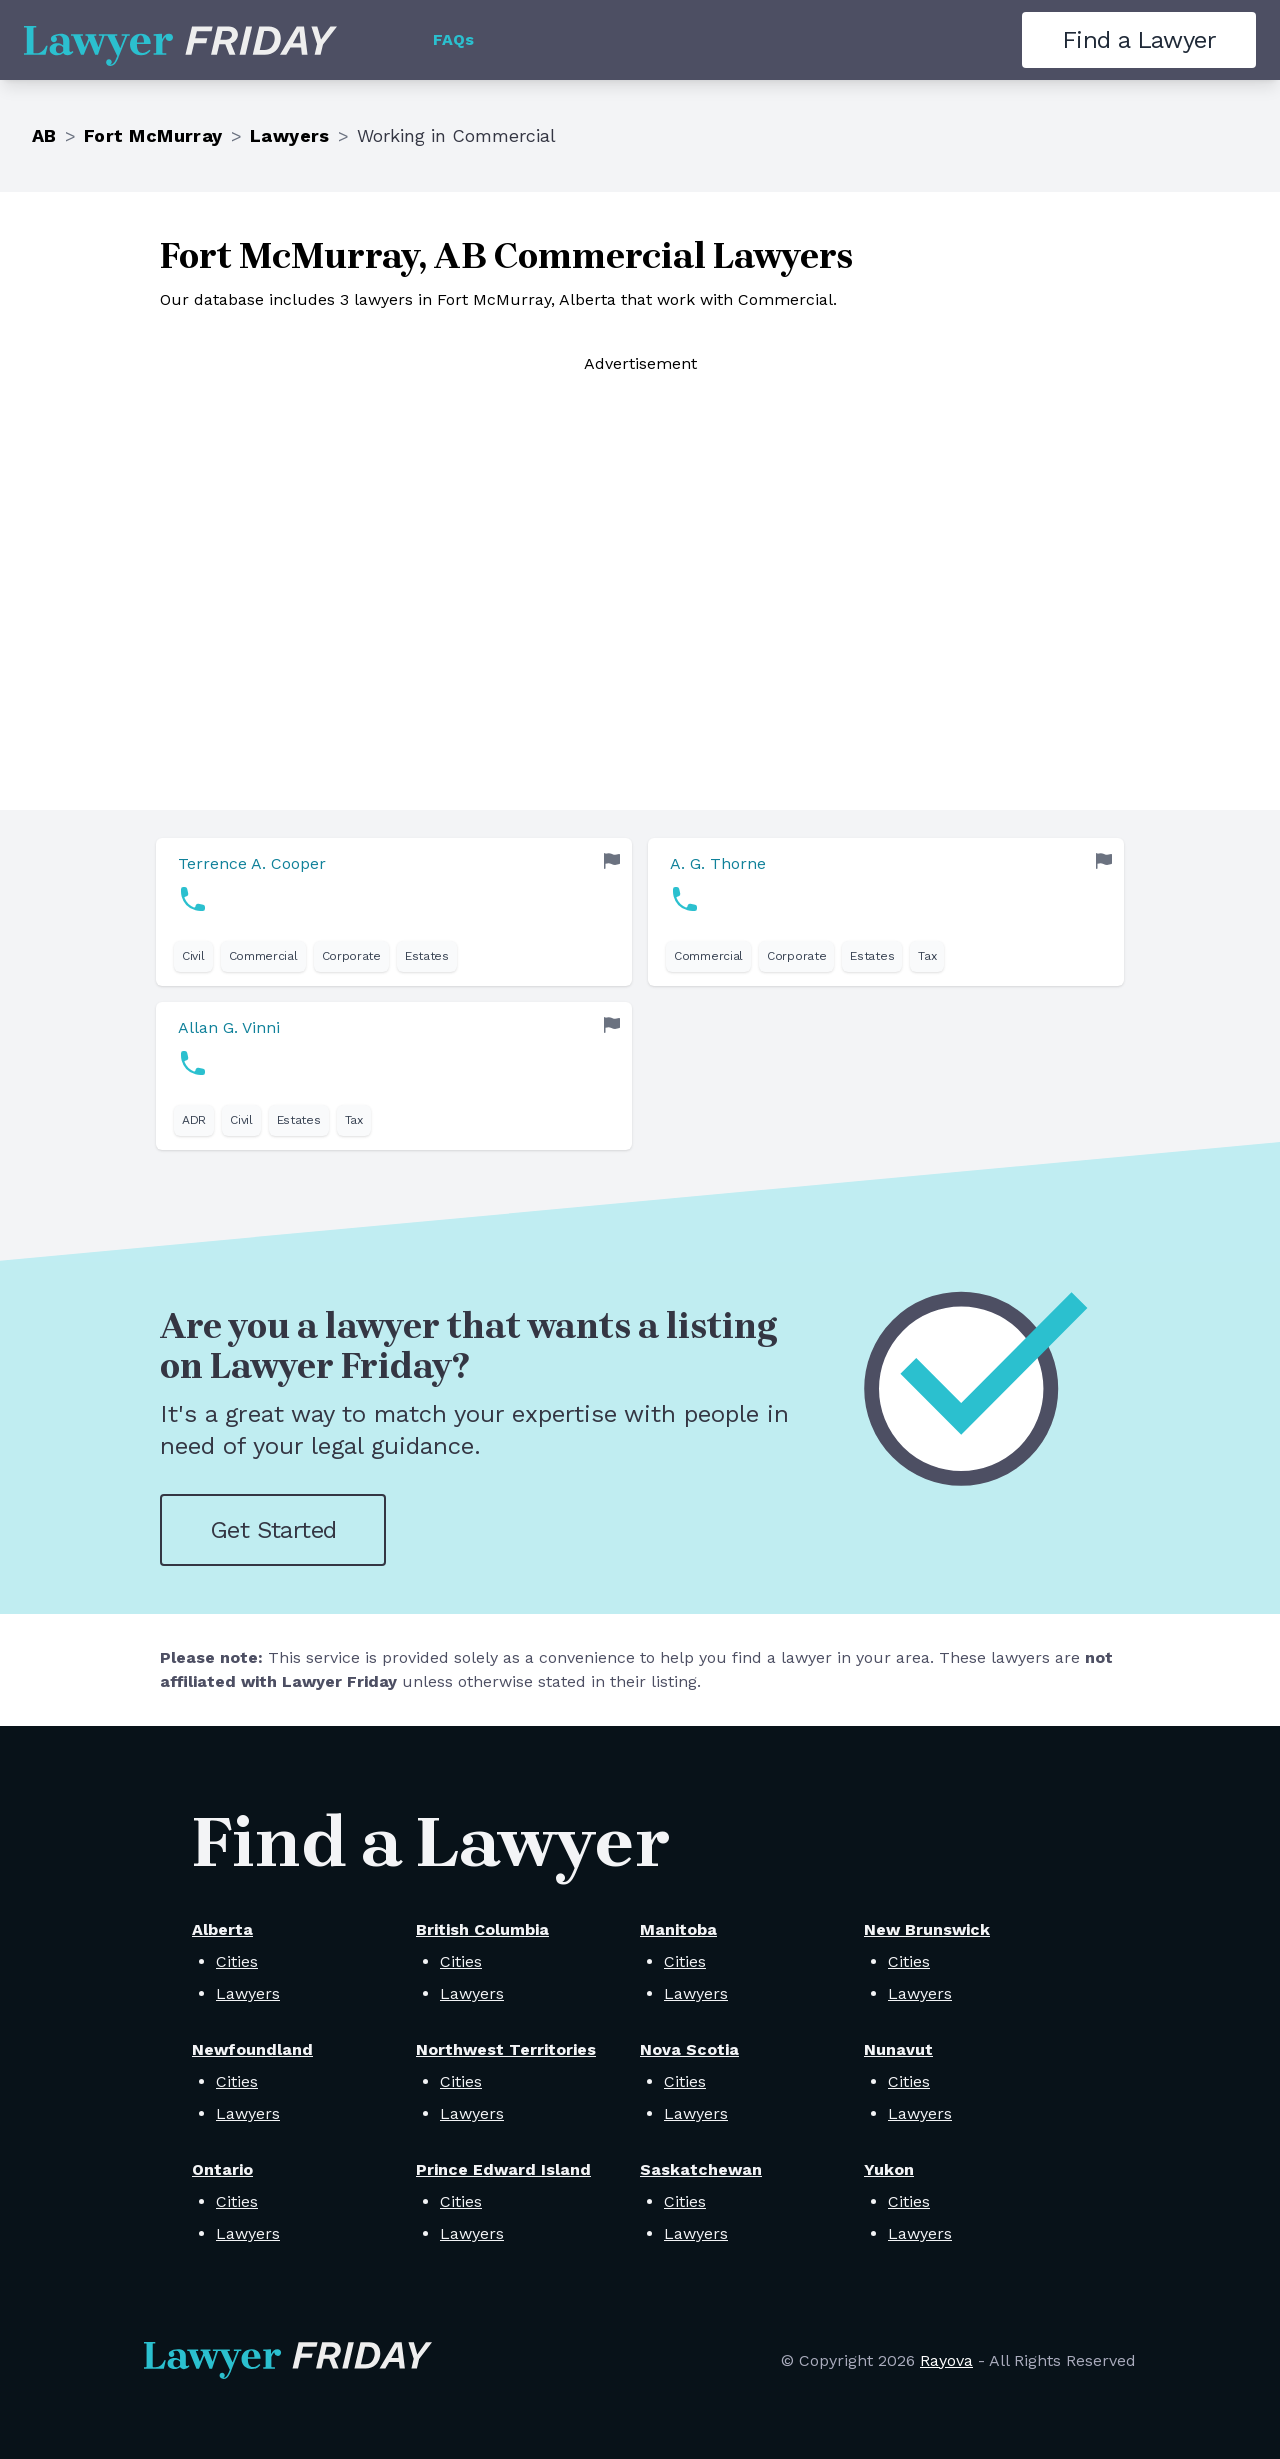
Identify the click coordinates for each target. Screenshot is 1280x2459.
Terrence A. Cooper (252, 863)
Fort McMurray (153, 135)
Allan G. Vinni (229, 1027)
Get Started (273, 1530)
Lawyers (290, 135)
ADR (194, 1120)
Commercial (263, 956)
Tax (927, 956)
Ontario (222, 2169)
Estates (427, 956)
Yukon (889, 2169)
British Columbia (482, 1929)
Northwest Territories (506, 2049)
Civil (193, 956)
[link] (394, 912)
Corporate (351, 956)
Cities (237, 1961)
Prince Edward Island (503, 2169)
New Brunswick (927, 1929)
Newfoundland (252, 2049)
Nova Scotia (689, 2049)
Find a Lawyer (1139, 40)
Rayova (946, 2360)
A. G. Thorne (718, 863)
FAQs (453, 39)
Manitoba (678, 1929)
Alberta (222, 1929)
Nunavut (898, 2049)
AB (44, 135)
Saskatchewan (701, 2169)
